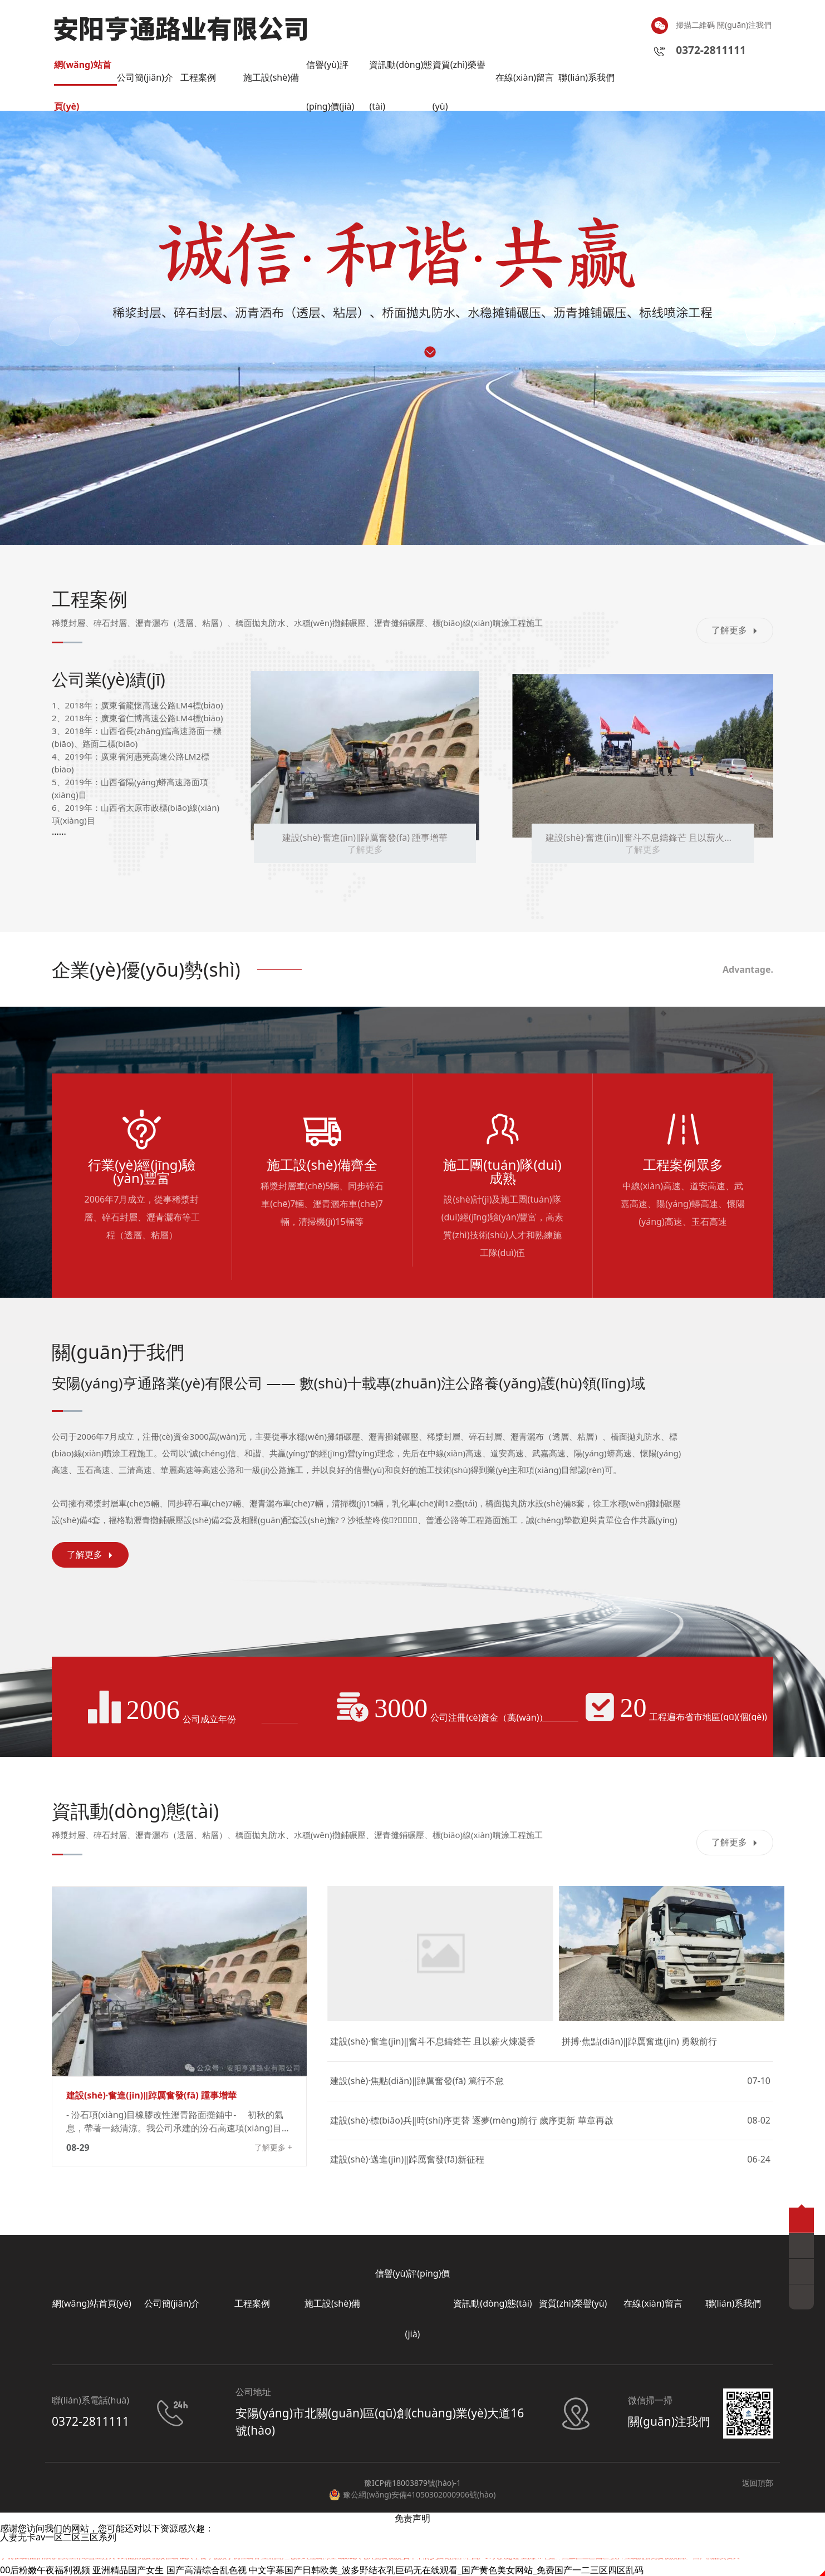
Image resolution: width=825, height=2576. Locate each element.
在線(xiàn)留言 (524, 77)
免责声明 (412, 2518)
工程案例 (198, 77)
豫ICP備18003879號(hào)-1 (412, 2483)
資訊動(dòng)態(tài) (400, 72)
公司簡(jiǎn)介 (145, 77)
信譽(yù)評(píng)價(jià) (330, 72)
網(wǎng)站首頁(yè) (82, 72)
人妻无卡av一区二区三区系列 (58, 2537)
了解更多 (734, 630)
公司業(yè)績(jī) (108, 679)
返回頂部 (757, 2483)
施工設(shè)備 (271, 77)
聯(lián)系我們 (586, 77)
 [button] (64, 330)
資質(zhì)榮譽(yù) (459, 72)
